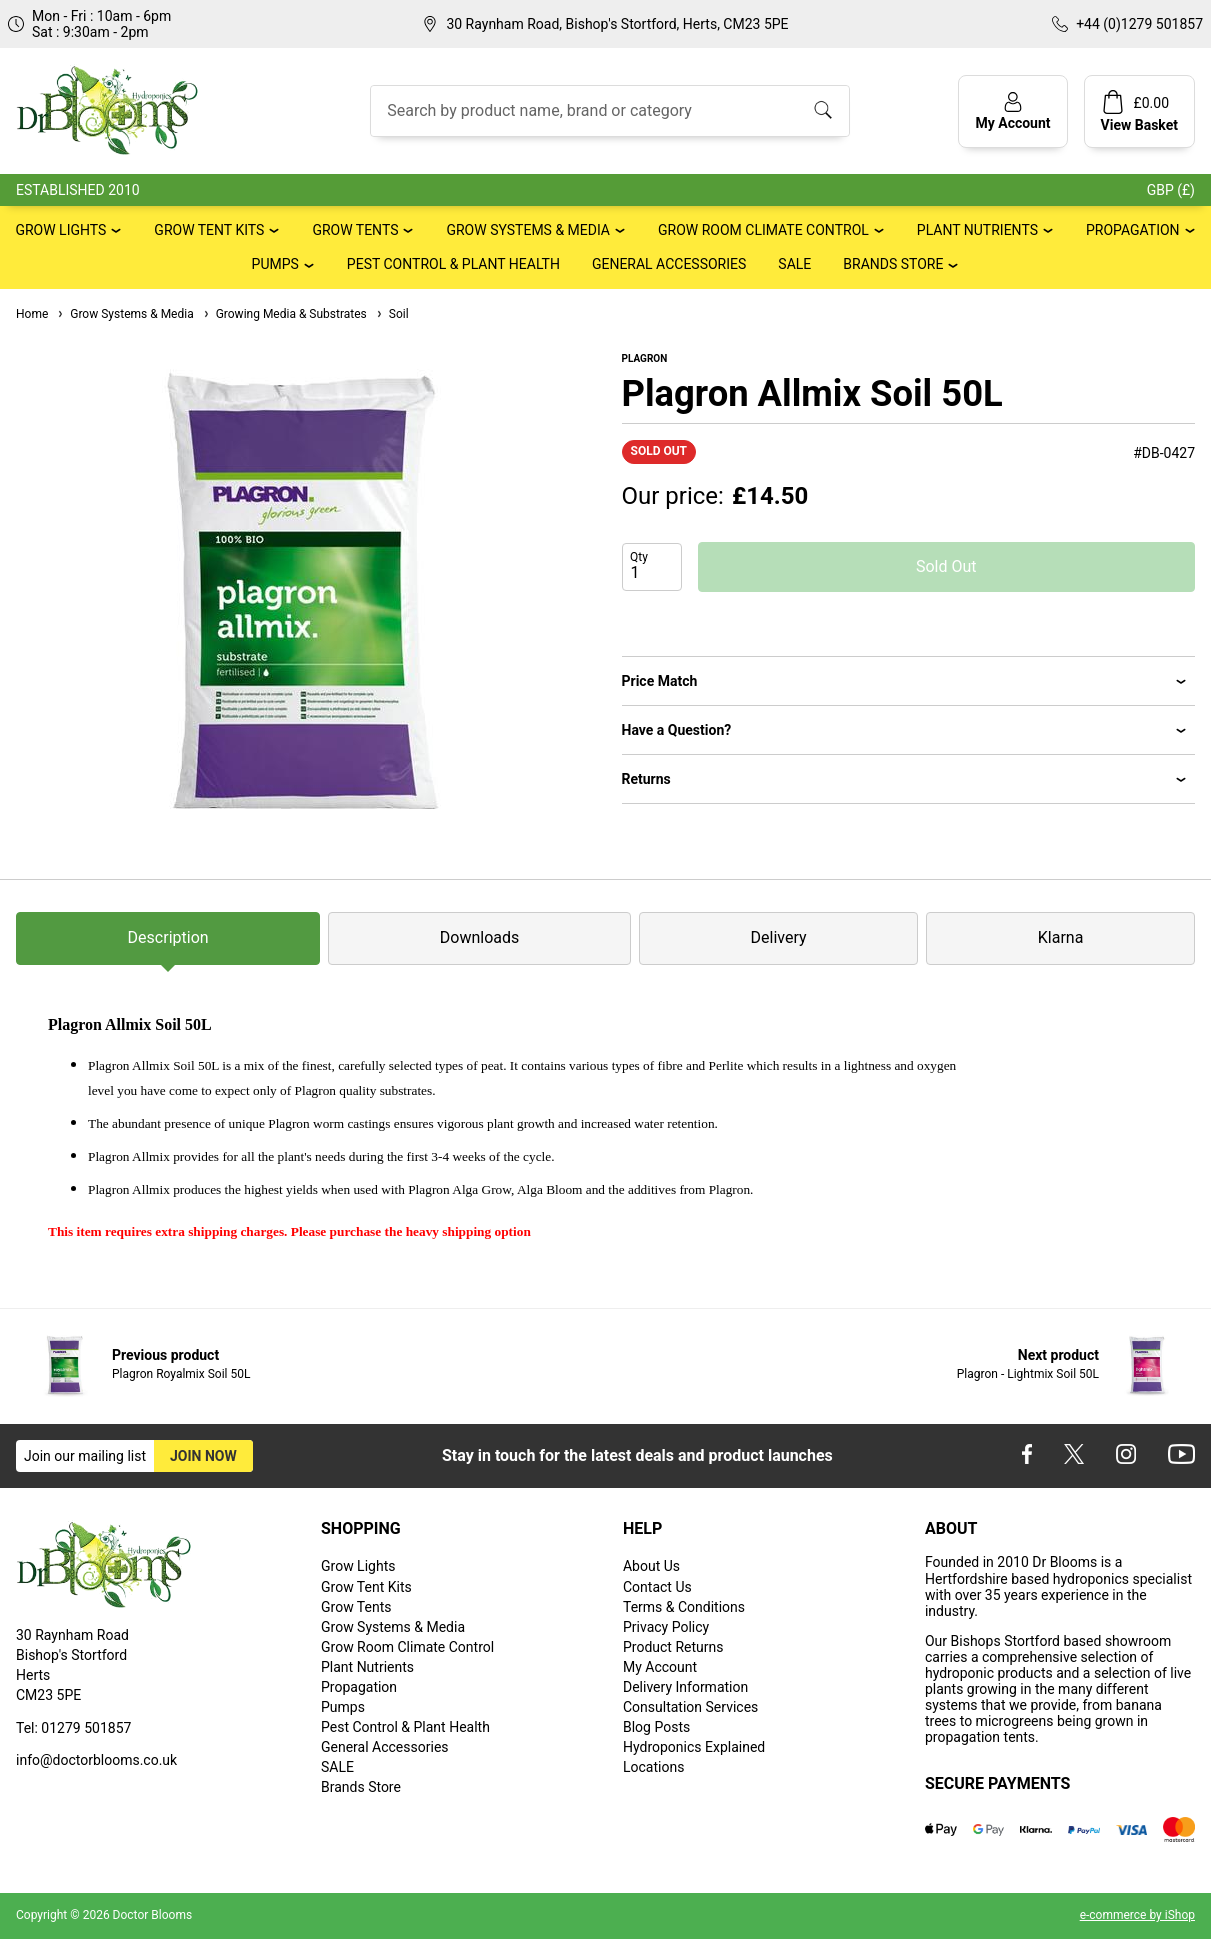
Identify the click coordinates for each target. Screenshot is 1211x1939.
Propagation (1133, 230)
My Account (660, 1667)
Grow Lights (60, 230)
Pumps (275, 264)
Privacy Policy (666, 1627)
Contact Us (657, 1587)
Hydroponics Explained (694, 1747)
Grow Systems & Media (528, 230)
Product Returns (673, 1647)
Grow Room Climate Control (763, 230)
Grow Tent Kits (209, 230)
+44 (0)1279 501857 (1139, 24)
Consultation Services (690, 1707)
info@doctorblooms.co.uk (96, 1760)
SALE (794, 264)
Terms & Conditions (684, 1607)
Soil (392, 314)
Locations (653, 1767)
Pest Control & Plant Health (453, 264)
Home (32, 314)
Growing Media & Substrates (284, 314)
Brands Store (893, 264)
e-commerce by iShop (1137, 1915)
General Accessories (669, 264)
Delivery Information (685, 1687)
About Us (651, 1566)
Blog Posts (656, 1727)
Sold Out (946, 566)
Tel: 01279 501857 (73, 1728)
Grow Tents (355, 230)
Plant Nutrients (977, 230)
